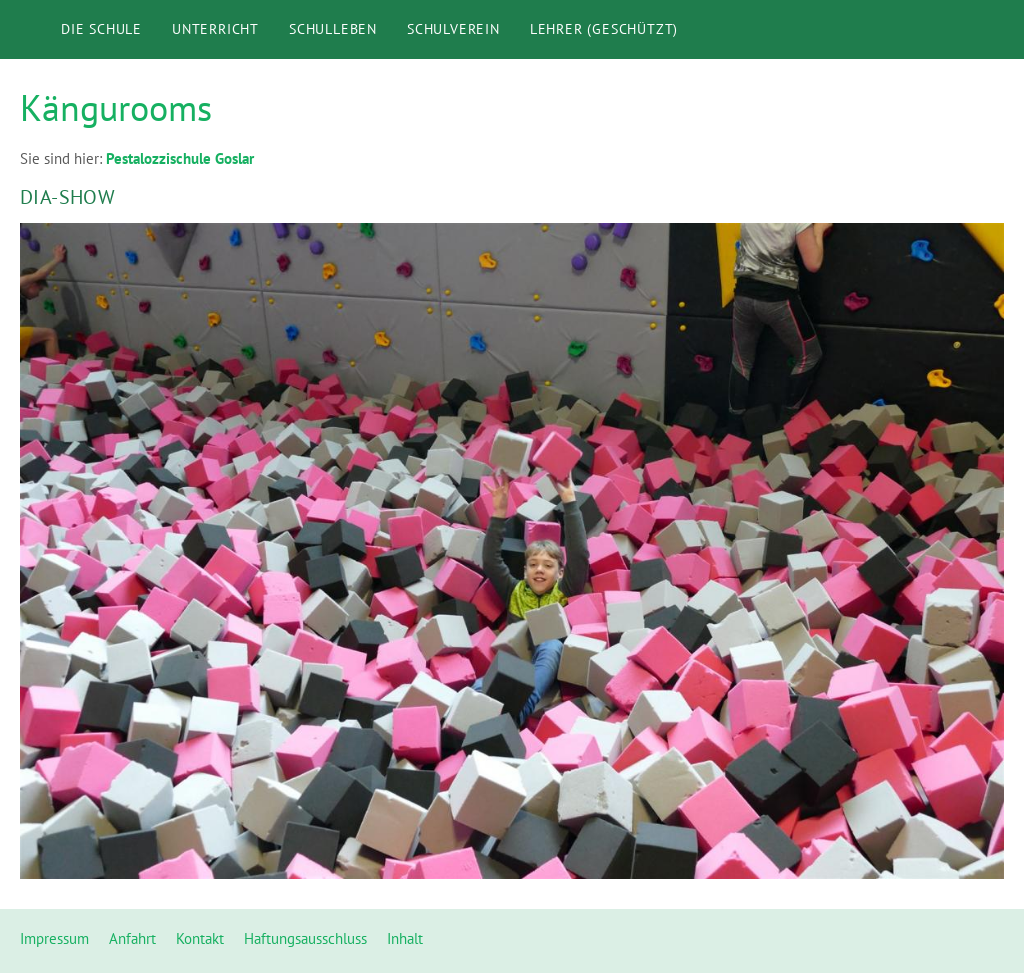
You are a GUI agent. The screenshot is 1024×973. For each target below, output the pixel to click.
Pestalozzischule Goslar (180, 158)
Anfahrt (132, 938)
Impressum (54, 938)
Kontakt (200, 938)
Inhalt (405, 938)
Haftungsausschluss (305, 938)
